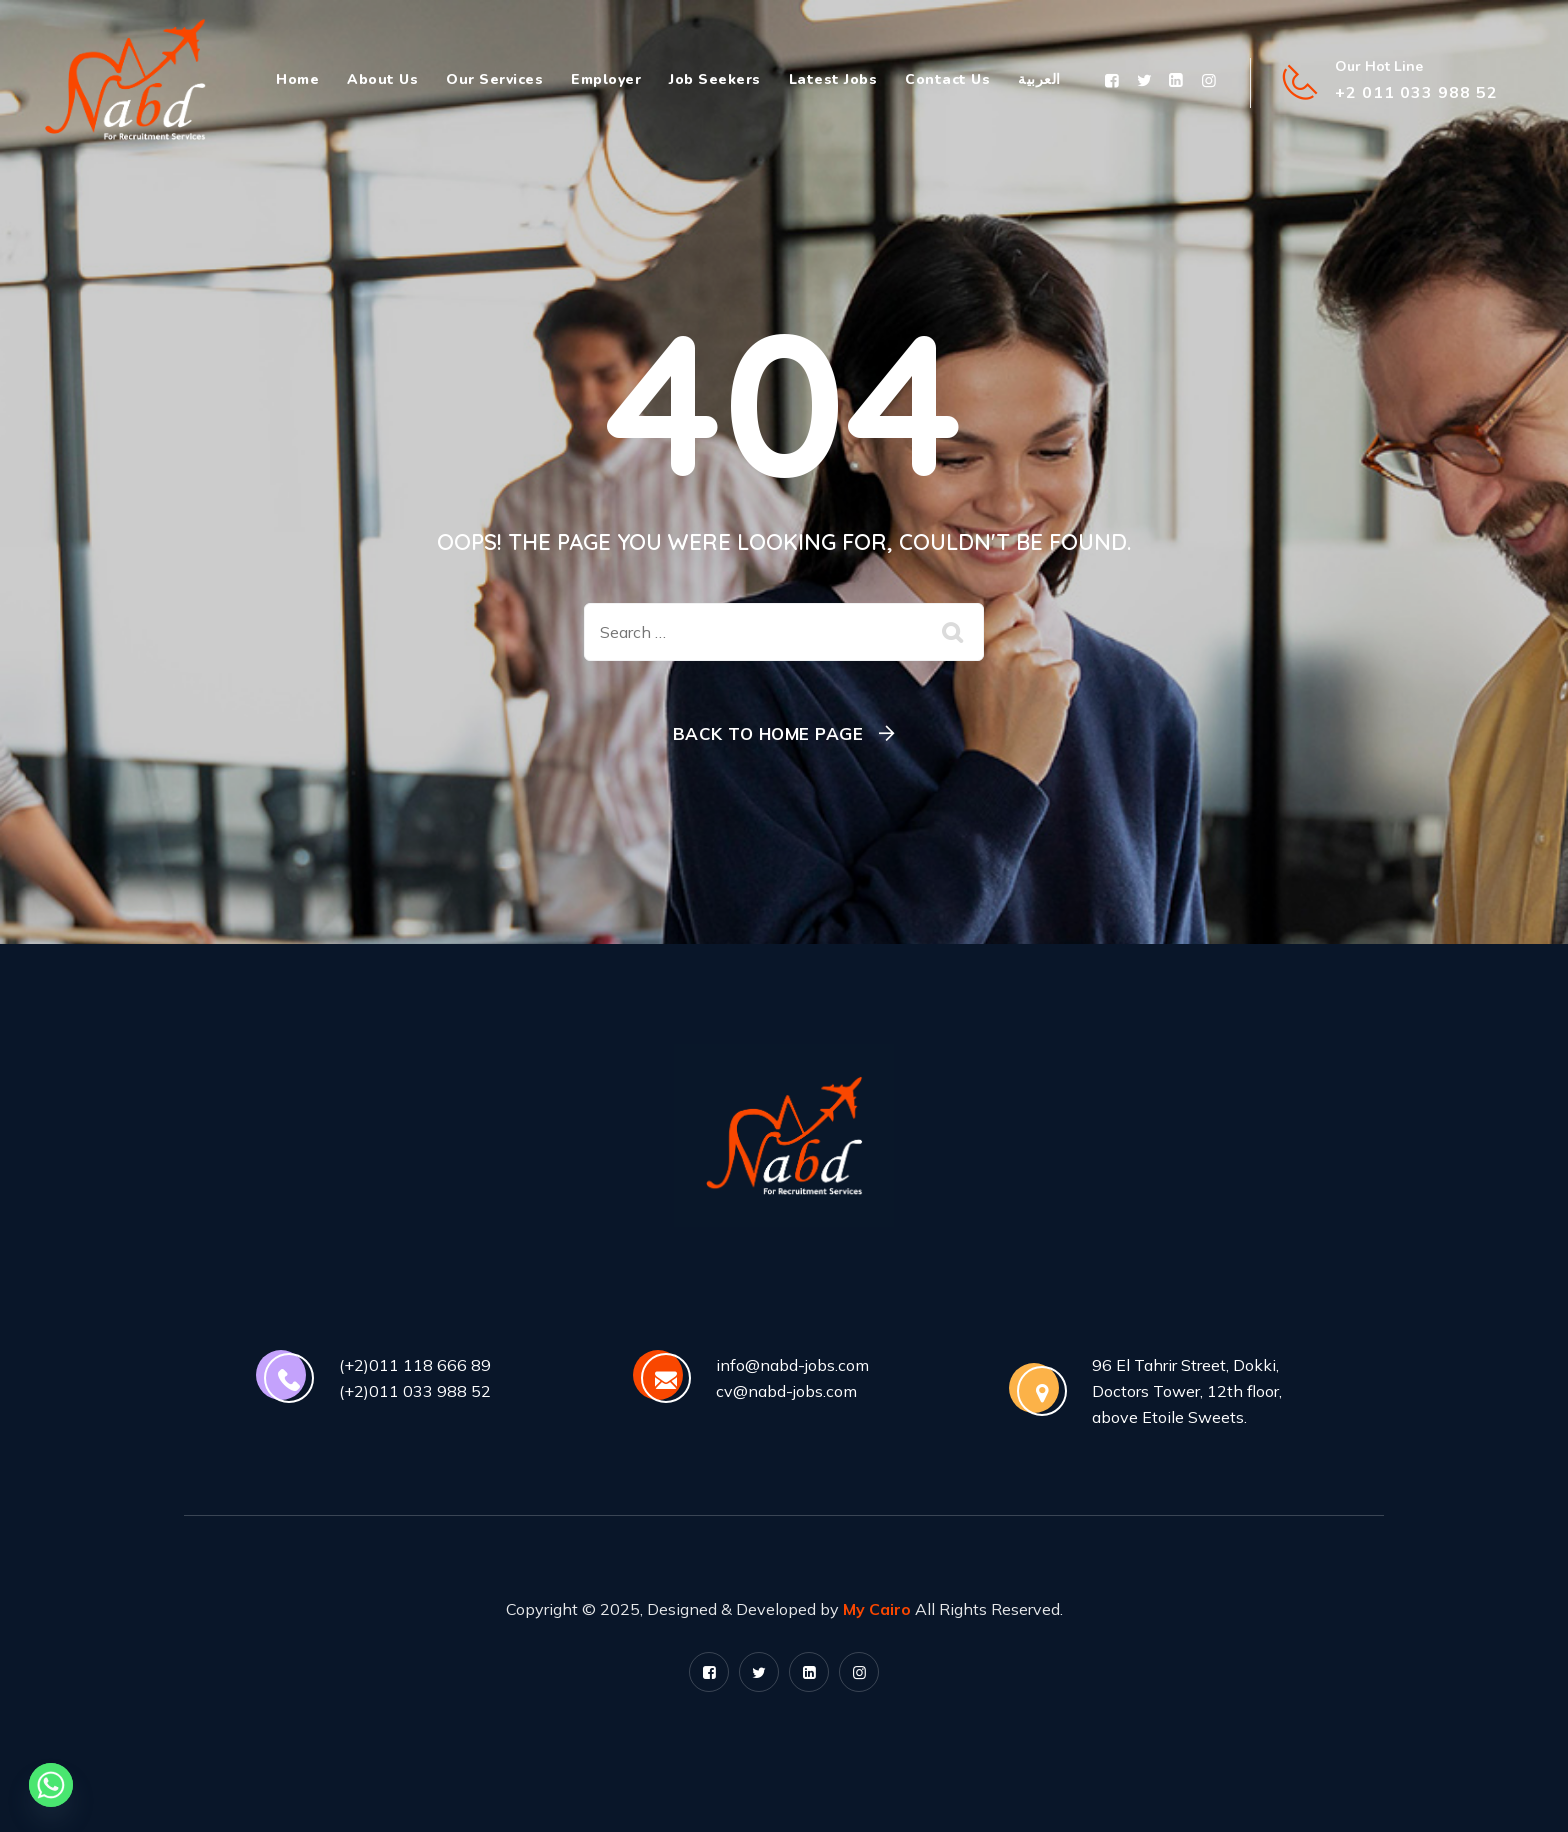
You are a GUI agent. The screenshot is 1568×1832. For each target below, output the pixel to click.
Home (297, 79)
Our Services (494, 79)
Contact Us (947, 79)
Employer (606, 79)
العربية (1039, 79)
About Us (382, 79)
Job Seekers (715, 79)
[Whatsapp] (51, 1785)
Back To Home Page (768, 733)
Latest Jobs (833, 79)
